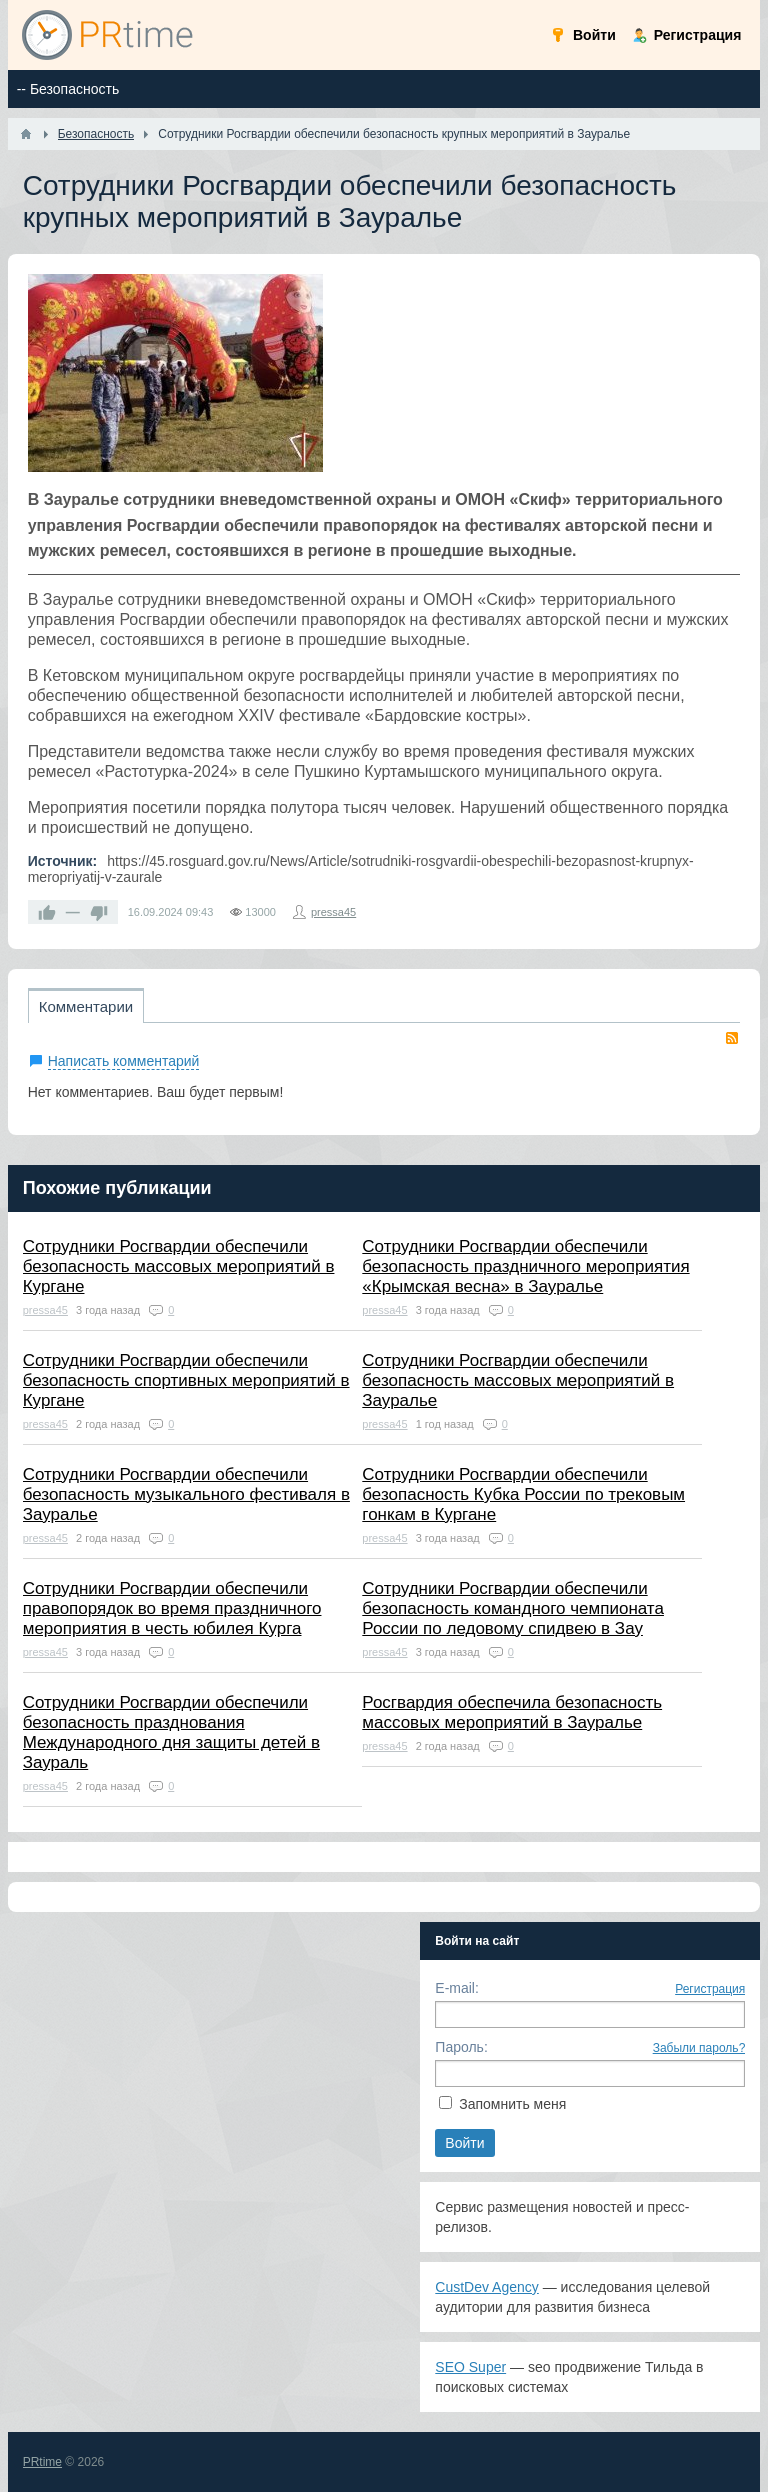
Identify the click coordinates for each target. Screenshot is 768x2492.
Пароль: (461, 2047)
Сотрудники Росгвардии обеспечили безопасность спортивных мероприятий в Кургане (186, 1380)
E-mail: (457, 1988)
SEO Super (470, 2367)
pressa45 (333, 912)
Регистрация (710, 1989)
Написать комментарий (124, 1061)
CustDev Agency (487, 2287)
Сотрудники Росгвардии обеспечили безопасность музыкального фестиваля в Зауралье (186, 1494)
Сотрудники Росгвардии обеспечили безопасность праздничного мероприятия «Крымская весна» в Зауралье (525, 1266)
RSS (732, 1038)
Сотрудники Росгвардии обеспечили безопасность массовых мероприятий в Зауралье (518, 1380)
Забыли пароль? (699, 2048)
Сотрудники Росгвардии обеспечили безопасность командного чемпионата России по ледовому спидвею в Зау (513, 1608)
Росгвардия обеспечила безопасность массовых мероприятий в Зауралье (512, 1712)
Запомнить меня (512, 2104)
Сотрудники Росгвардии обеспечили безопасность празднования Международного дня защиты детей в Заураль (171, 1732)
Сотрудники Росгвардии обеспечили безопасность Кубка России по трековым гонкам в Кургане (523, 1494)
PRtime (42, 2462)
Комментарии (86, 1006)
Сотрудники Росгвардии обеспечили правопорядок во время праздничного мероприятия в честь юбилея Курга (172, 1608)
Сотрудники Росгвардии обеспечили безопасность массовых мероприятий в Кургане (179, 1266)
